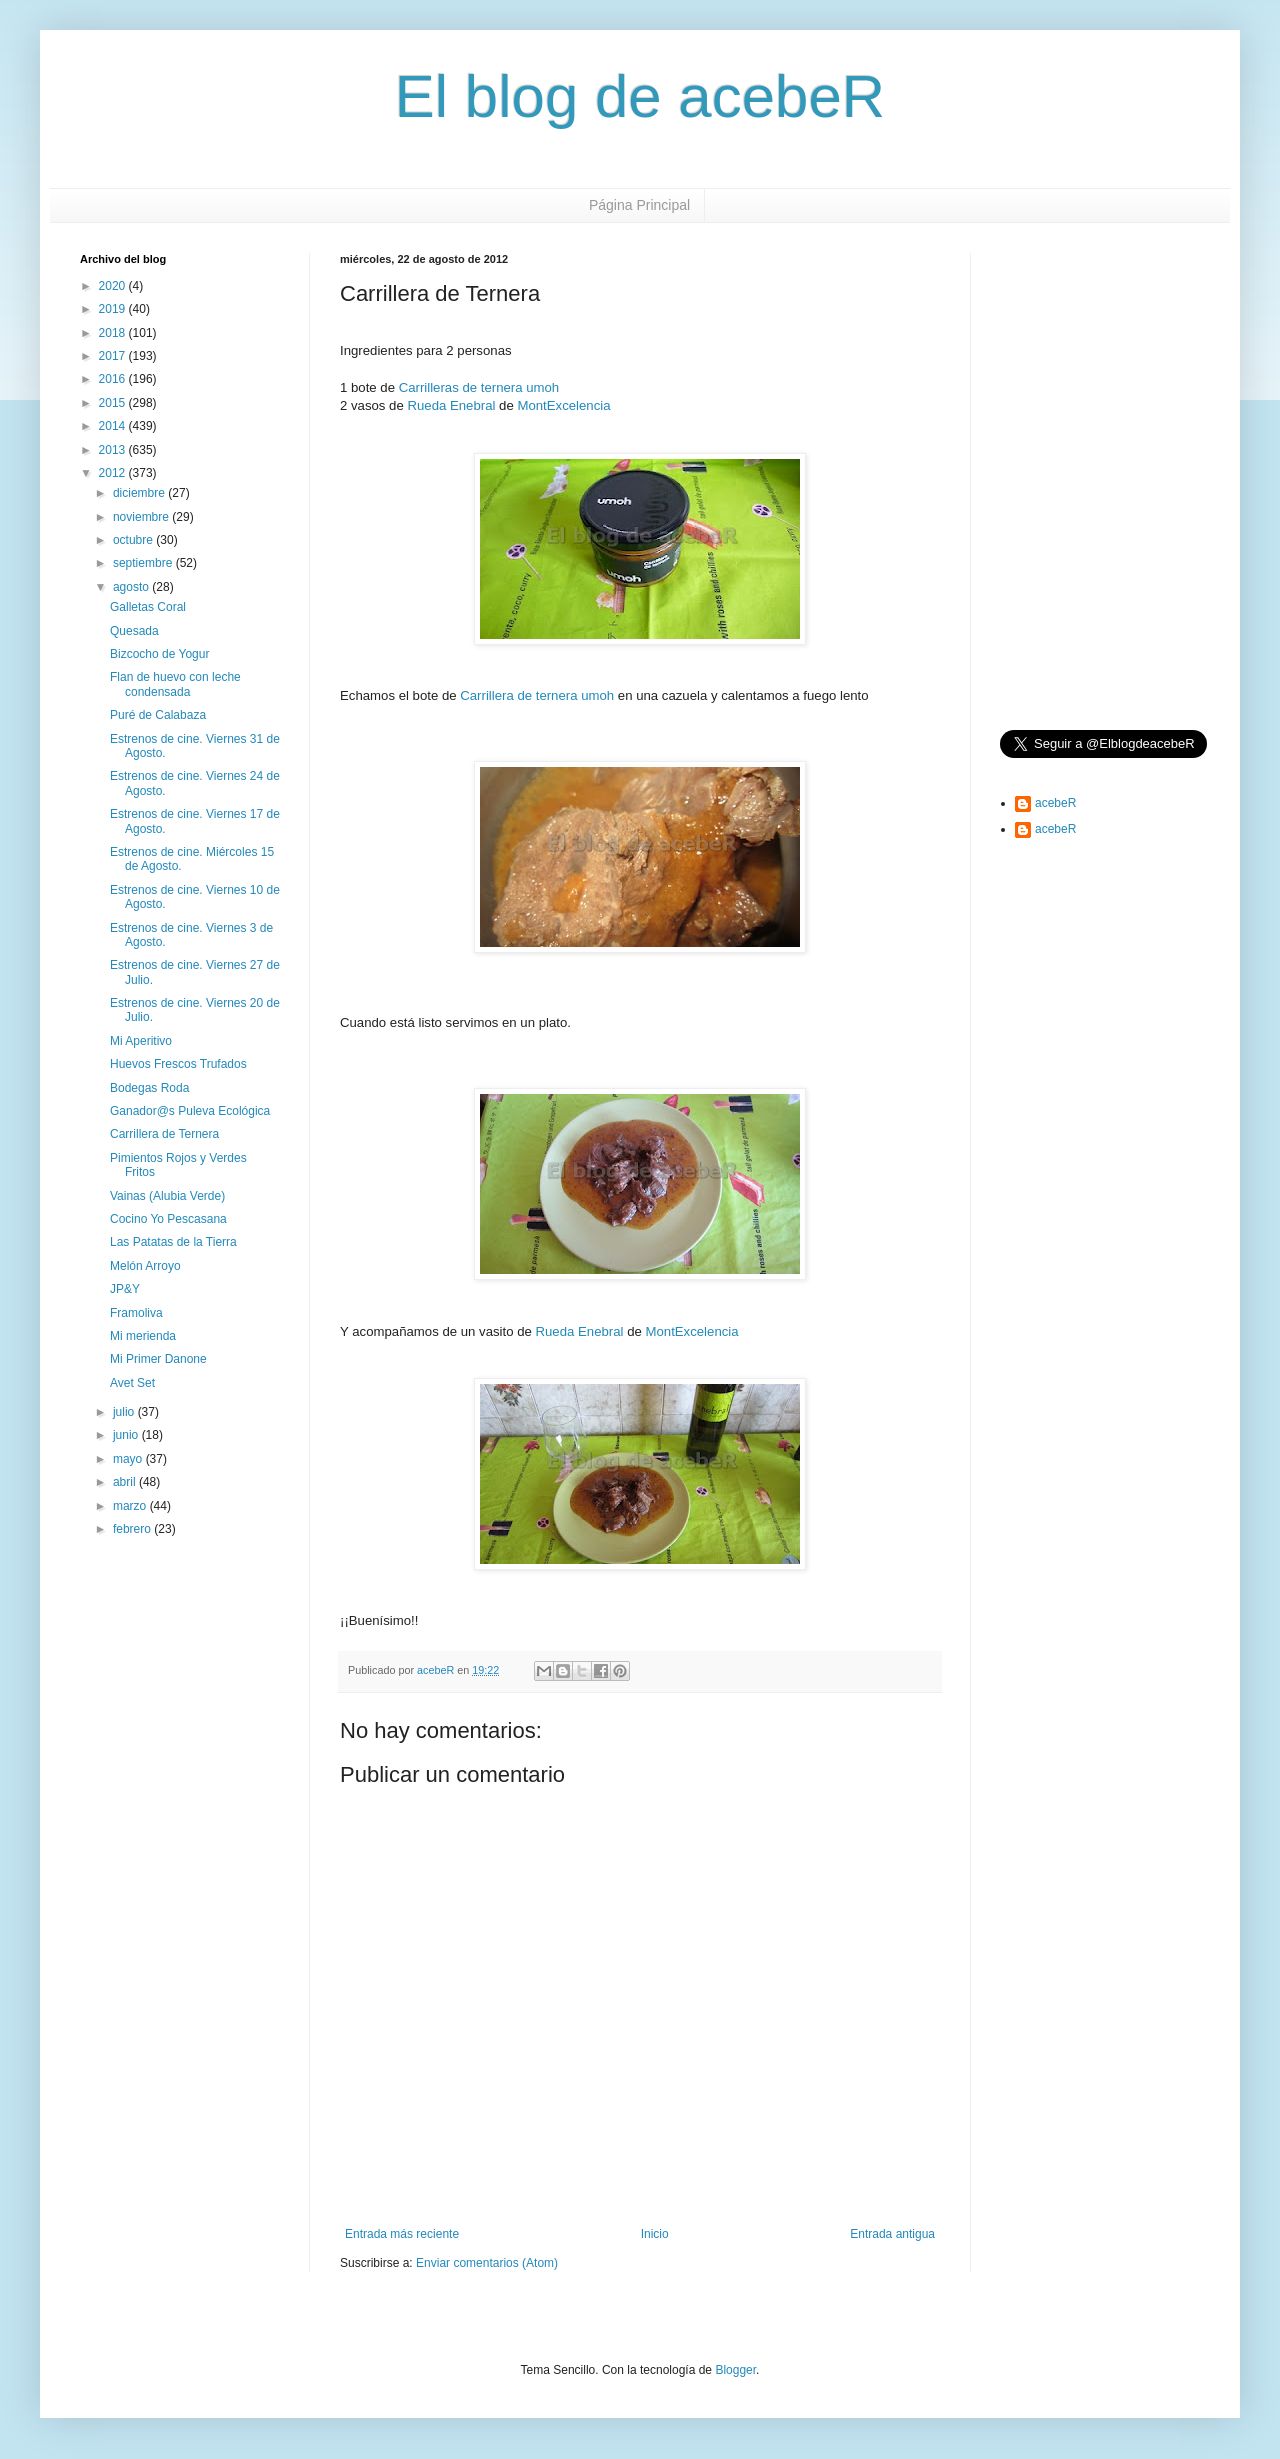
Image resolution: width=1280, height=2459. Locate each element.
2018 (114, 333)
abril (126, 1482)
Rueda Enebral (451, 405)
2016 (114, 379)
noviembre (142, 517)
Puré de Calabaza (158, 715)
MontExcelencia (563, 405)
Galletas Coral (148, 607)
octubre (134, 540)
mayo (129, 1459)
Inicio (655, 2234)
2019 (114, 309)
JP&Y (125, 1289)
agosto (132, 587)
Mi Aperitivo (141, 1041)
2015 (114, 403)
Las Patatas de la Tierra (173, 1242)
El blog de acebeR (640, 96)
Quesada (134, 631)
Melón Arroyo (145, 1266)
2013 (114, 450)
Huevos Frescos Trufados (178, 1064)
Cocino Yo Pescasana (168, 1219)
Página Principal (639, 205)
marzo (131, 1506)
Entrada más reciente (402, 2234)
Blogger (735, 2370)
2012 (114, 473)
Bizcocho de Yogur (159, 654)
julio (125, 1412)
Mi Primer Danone (158, 1359)
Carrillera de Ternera (164, 1134)
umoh (542, 387)
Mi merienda (143, 1336)
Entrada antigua (892, 2234)
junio (127, 1435)
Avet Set (132, 1383)
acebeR (1055, 803)
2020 (114, 286)
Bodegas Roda (149, 1088)
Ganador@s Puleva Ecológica (190, 1111)
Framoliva (136, 1313)
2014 (114, 426)
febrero (133, 1529)
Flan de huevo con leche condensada (175, 684)
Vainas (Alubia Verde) (167, 1196)
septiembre (144, 563)
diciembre (140, 493)
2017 (114, 356)
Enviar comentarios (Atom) (487, 2263)
